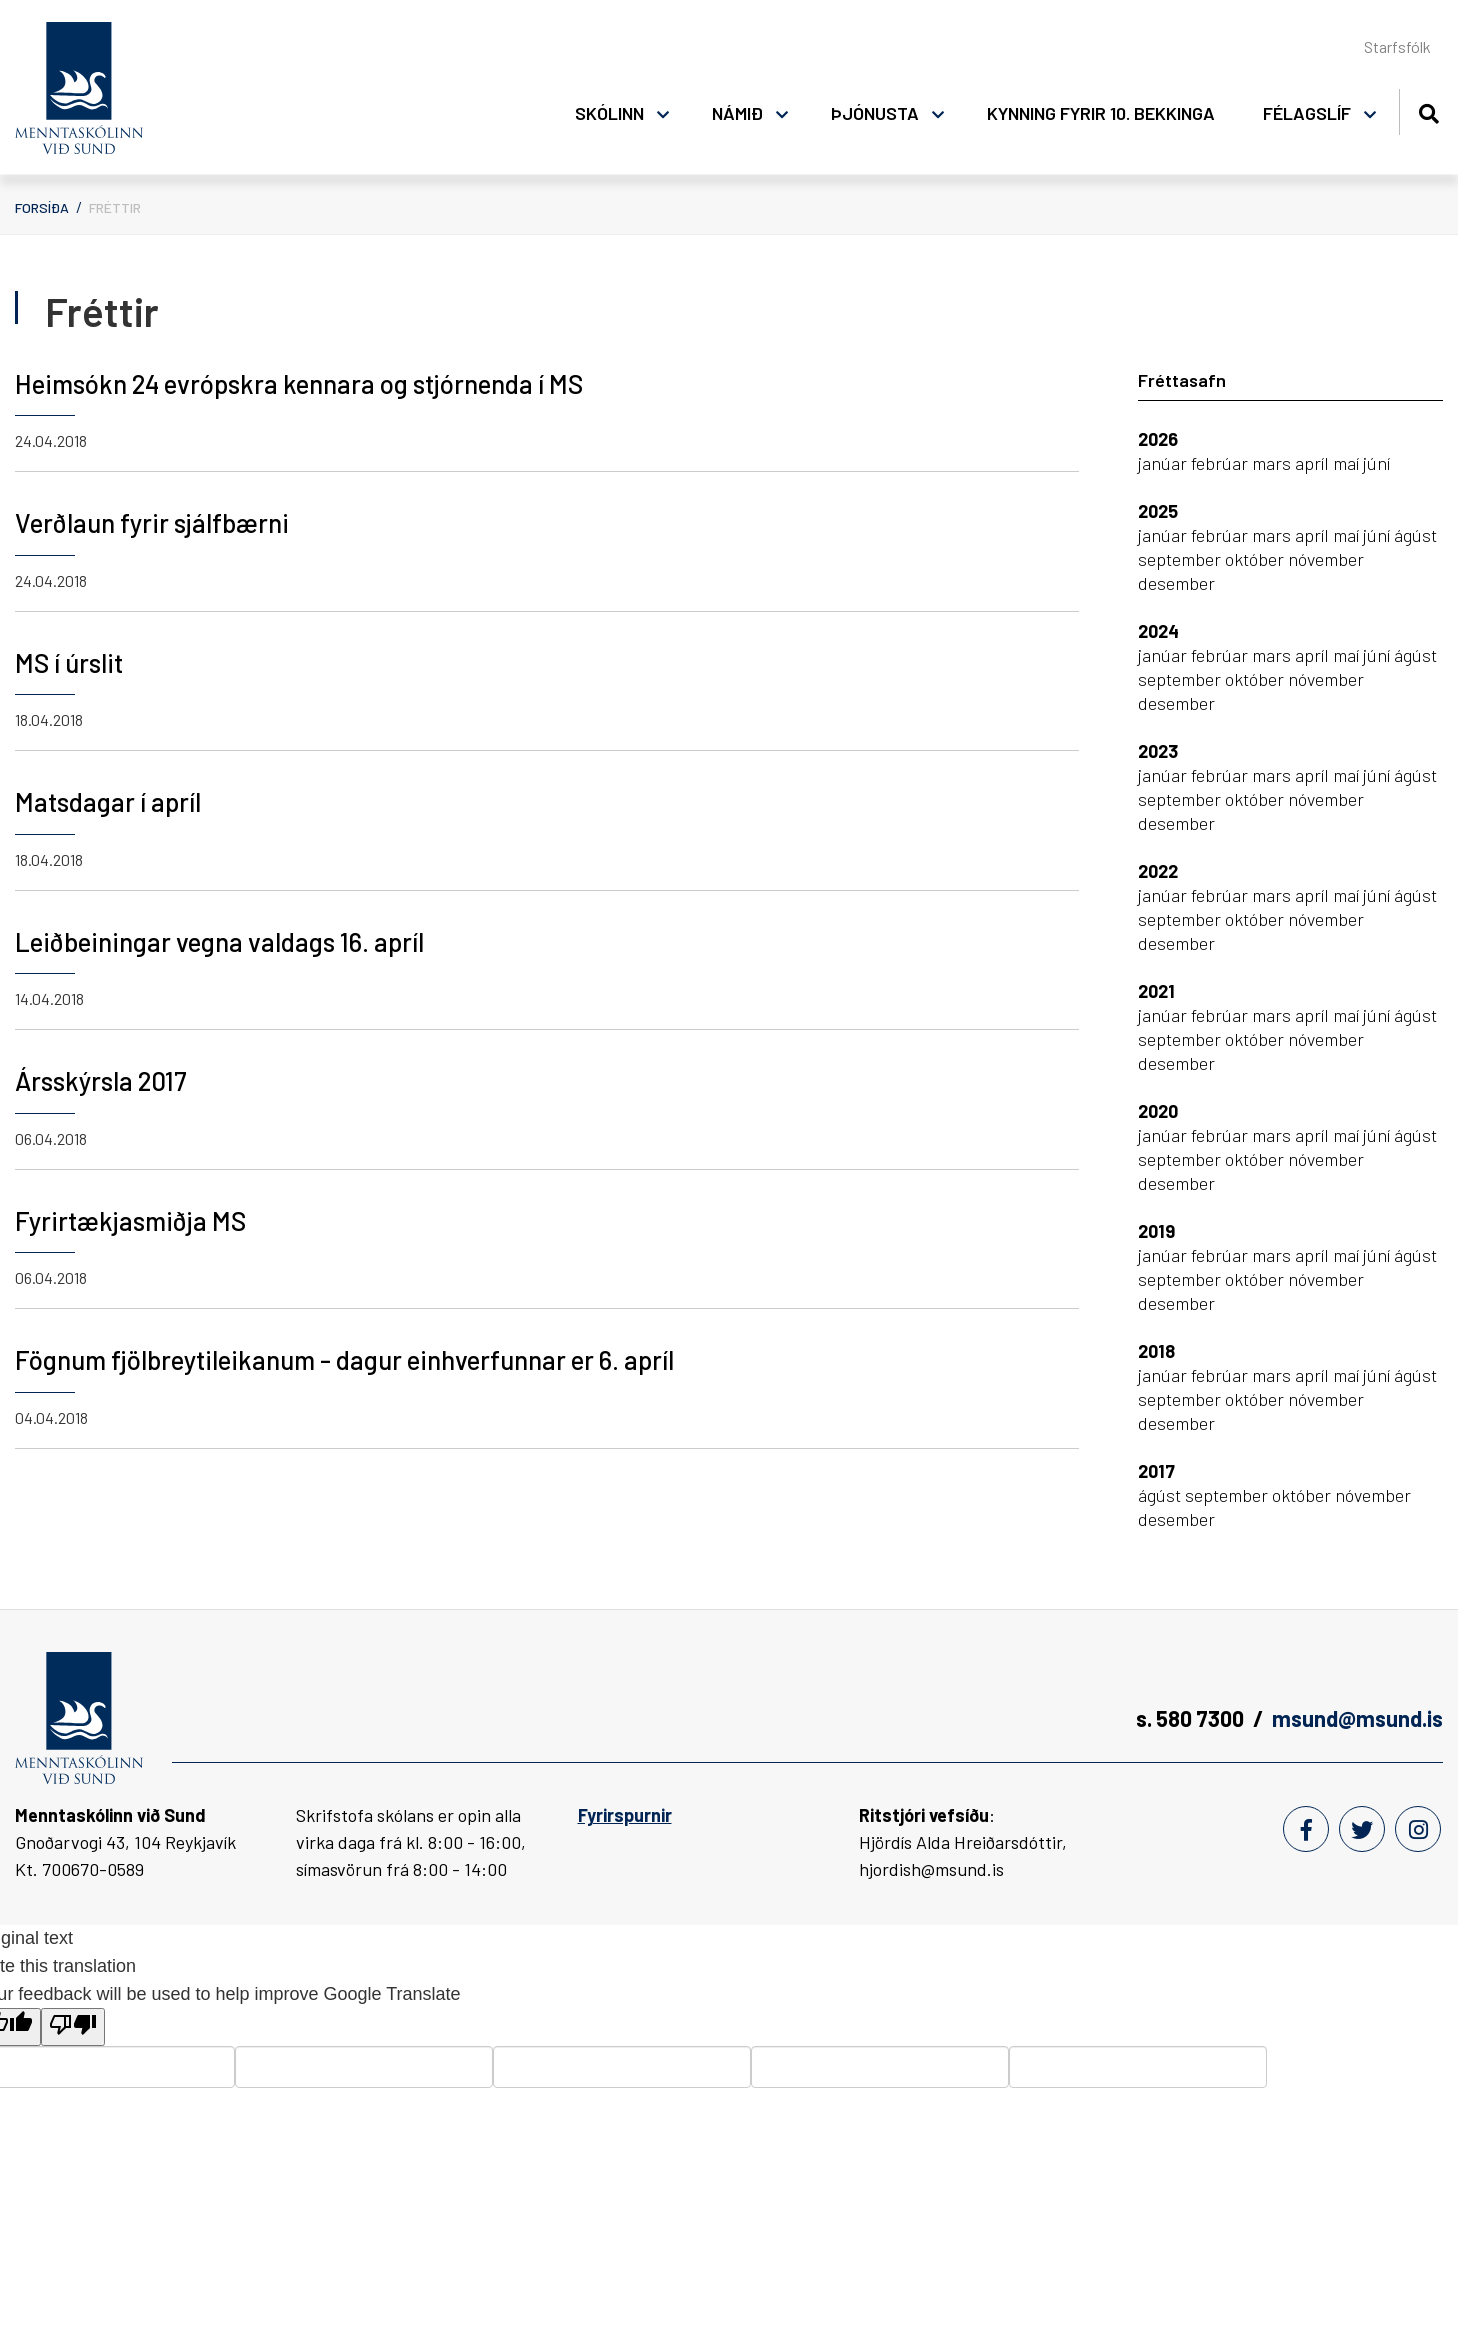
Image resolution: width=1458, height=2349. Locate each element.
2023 (1158, 751)
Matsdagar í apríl (108, 801)
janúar (1164, 463)
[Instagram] (1418, 1829)
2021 (1156, 991)
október (1256, 559)
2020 (1158, 1111)
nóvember (1326, 559)
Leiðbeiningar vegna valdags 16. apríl (219, 941)
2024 (1158, 631)
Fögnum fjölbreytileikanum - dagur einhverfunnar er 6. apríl (344, 1359)
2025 (1158, 511)
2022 (1158, 871)
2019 (1156, 1231)
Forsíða (42, 207)
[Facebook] (1306, 1829)
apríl (1314, 463)
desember (1176, 583)
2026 (1158, 439)
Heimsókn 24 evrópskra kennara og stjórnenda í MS (299, 383)
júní (1376, 463)
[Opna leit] (1428, 110)
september (1181, 559)
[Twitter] (1362, 1829)
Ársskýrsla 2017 (101, 1080)
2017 (1156, 1471)
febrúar (1221, 463)
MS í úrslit (69, 662)
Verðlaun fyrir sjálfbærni (152, 522)
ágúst (1415, 535)
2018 (1156, 1351)
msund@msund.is (1357, 1718)
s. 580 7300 (1190, 1718)
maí (1348, 463)
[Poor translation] (73, 2027)
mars (1273, 463)
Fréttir (115, 207)
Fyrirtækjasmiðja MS (130, 1220)
